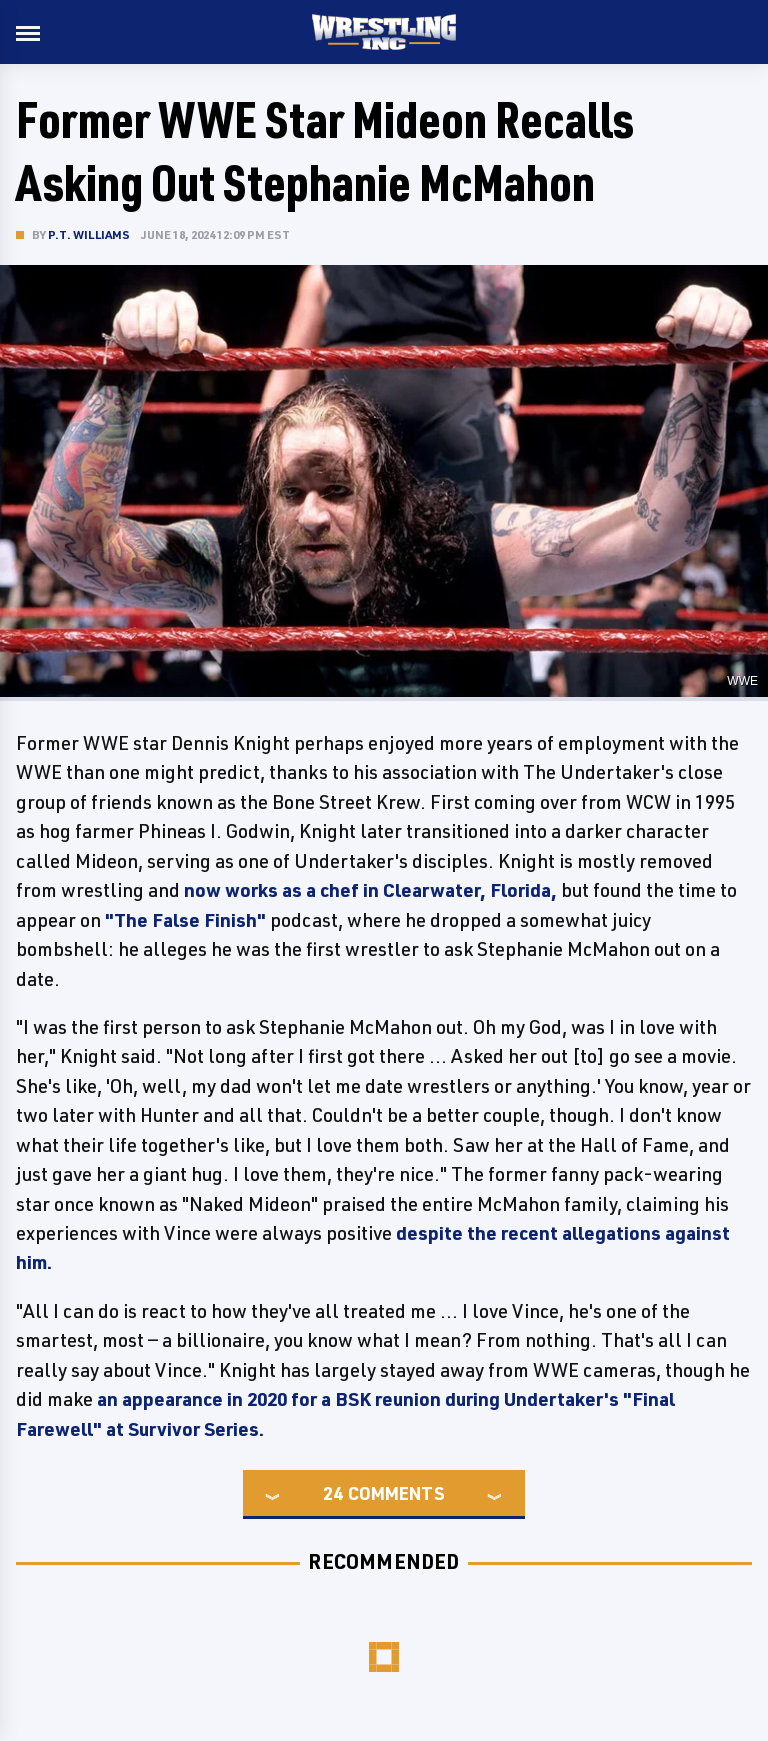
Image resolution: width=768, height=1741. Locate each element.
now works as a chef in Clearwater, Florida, (370, 890)
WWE (742, 681)
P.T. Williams (89, 234)
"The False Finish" (185, 920)
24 (333, 1493)
